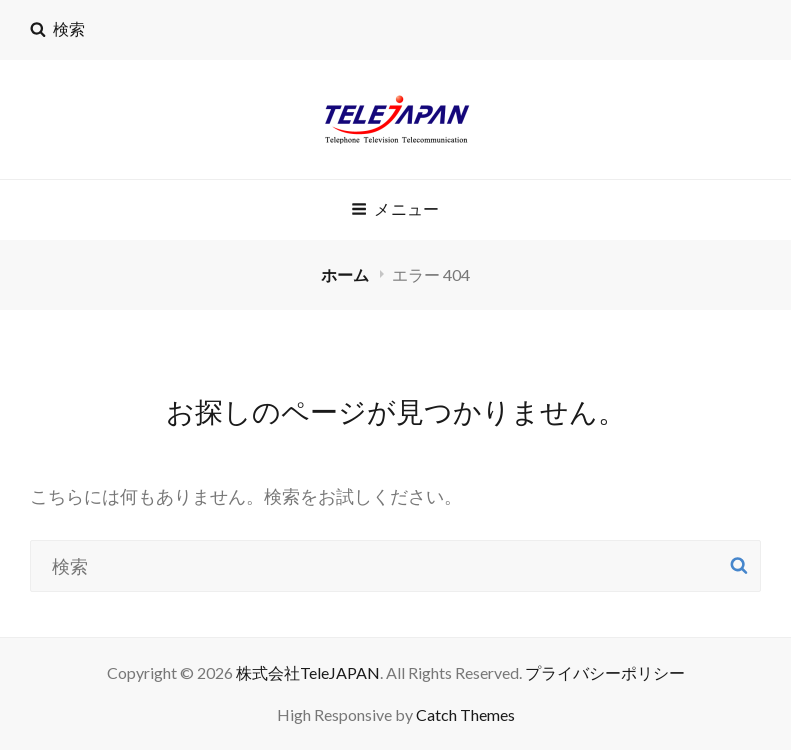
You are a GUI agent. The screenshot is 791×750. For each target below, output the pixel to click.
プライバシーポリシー (605, 672)
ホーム (346, 274)
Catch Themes (465, 714)
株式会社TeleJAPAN (308, 672)
